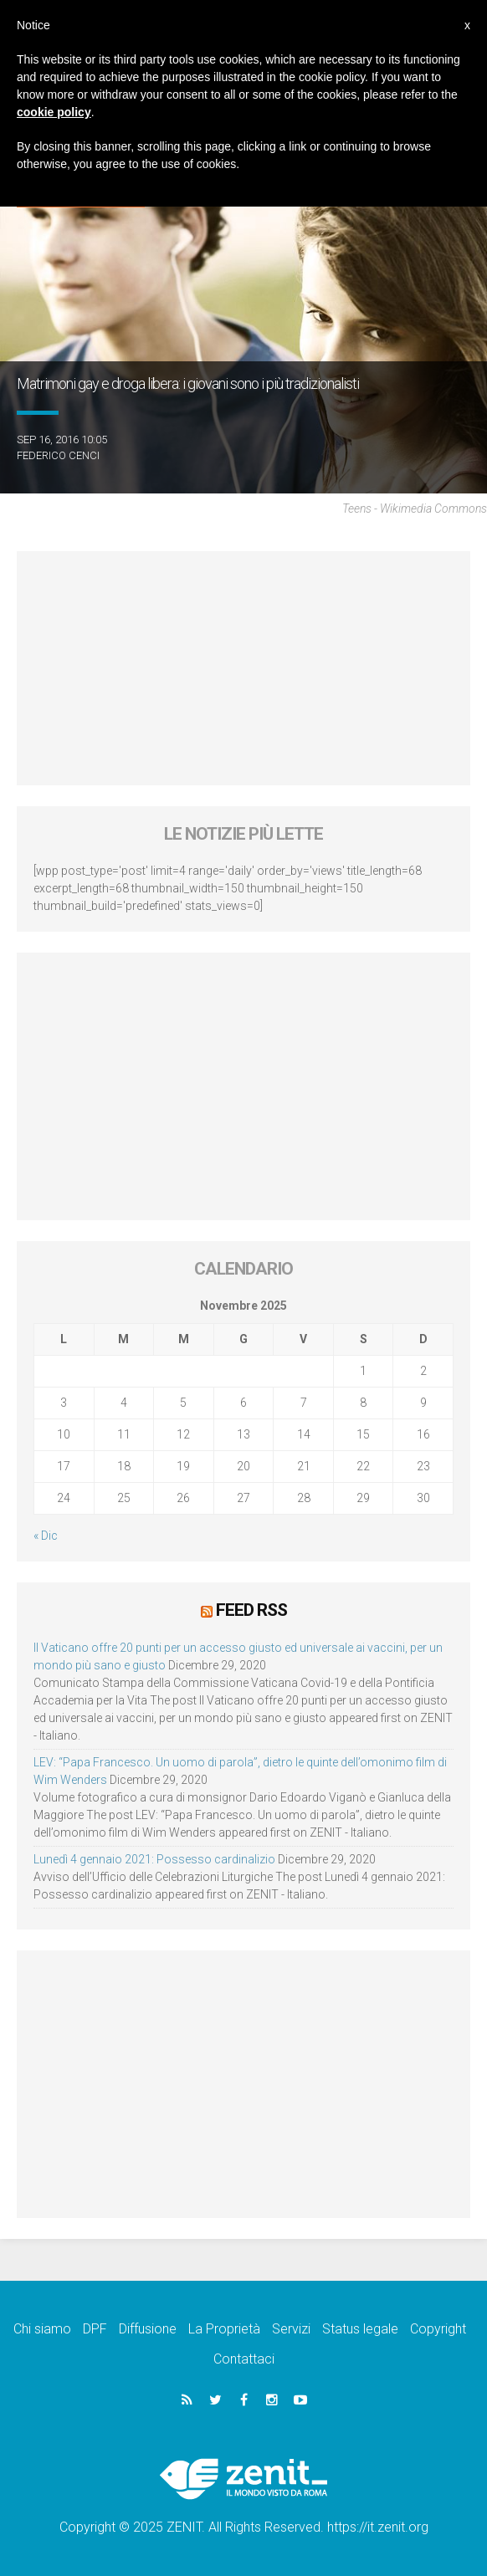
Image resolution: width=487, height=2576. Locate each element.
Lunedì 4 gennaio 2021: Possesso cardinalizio (154, 1859)
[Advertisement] (243, 668)
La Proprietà (224, 2329)
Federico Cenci (58, 455)
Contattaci (243, 2359)
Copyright (438, 2329)
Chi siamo (42, 2329)
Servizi (291, 2329)
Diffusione (148, 2329)
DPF (95, 2329)
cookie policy (54, 112)
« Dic (45, 1535)
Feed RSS (251, 1610)
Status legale (360, 2329)
